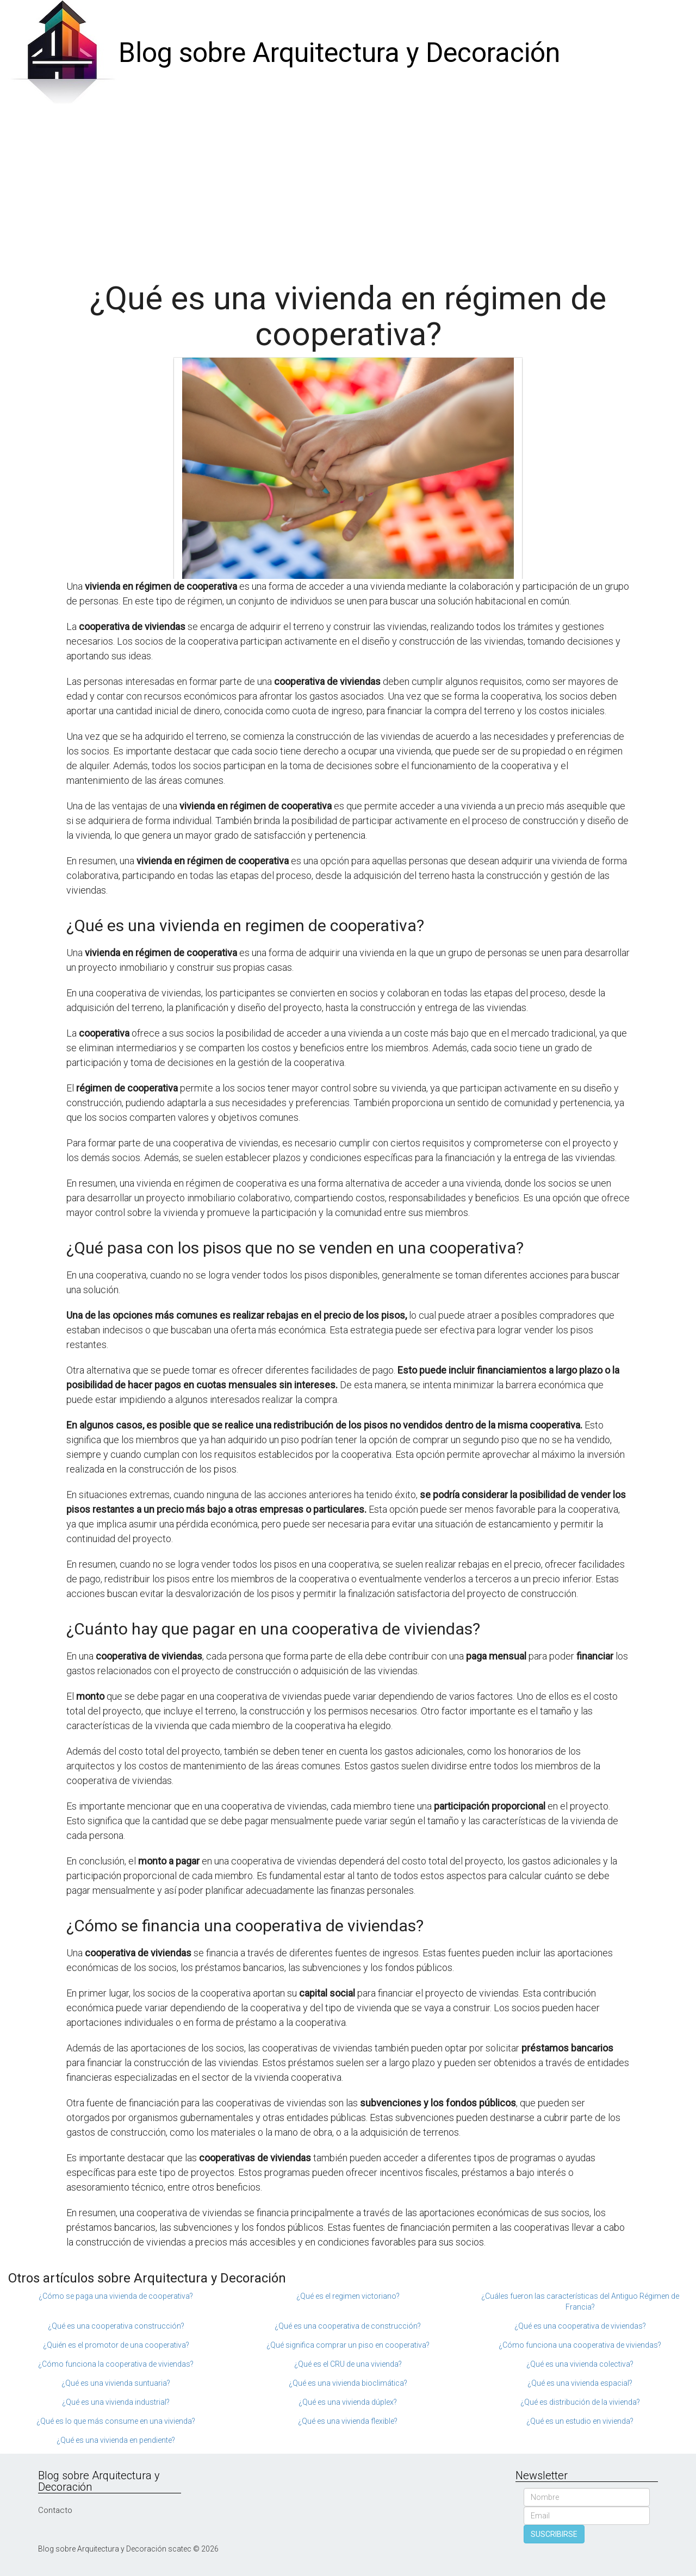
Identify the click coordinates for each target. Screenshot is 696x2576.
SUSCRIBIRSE (554, 2534)
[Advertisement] (348, 188)
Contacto (55, 2510)
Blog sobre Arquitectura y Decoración (339, 52)
